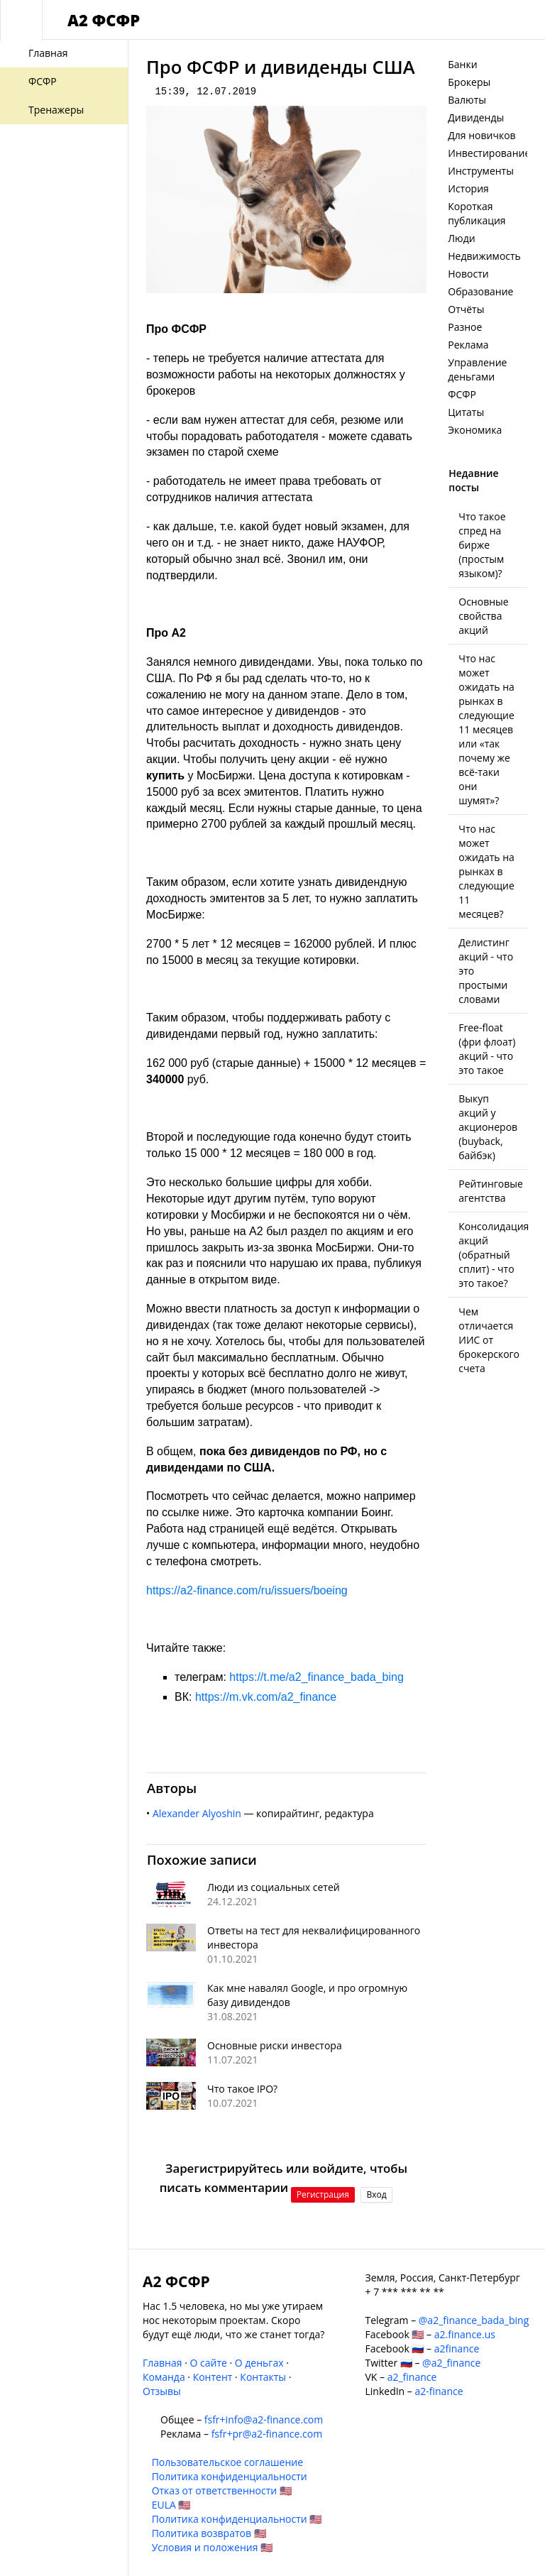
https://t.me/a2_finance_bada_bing (316, 1677)
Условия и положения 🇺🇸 (212, 2547)
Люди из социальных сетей (273, 1887)
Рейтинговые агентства (490, 1191)
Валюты (467, 99)
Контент (213, 2377)
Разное (465, 327)
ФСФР (462, 394)
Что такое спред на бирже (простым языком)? (481, 545)
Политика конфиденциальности (229, 2476)
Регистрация (323, 2194)
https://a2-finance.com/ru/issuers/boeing (247, 1590)
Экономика (475, 430)
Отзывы (162, 2391)
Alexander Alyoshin (197, 1813)
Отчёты (466, 309)
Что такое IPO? (242, 2088)
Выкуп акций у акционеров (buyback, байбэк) (487, 1127)
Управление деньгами (477, 369)
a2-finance (438, 2391)
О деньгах (259, 2362)
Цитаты (466, 412)
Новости (468, 273)
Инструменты (481, 170)
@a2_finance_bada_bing (474, 2320)
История (468, 188)
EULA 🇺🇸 (171, 2504)
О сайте (207, 2362)
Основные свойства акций (483, 616)
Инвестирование (489, 153)
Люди (461, 238)
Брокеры (469, 82)
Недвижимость (484, 256)
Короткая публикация (476, 213)
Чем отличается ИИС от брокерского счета (488, 1340)
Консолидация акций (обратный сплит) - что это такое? (493, 1255)
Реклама (468, 344)
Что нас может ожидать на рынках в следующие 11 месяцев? (486, 871)
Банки (462, 64)
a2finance (457, 2348)
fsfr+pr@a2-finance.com (266, 2433)
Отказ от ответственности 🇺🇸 (222, 2490)
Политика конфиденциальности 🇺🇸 (237, 2519)
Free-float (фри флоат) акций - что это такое (486, 1049)
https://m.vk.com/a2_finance (265, 1697)
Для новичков (481, 135)
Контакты (263, 2377)
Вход (376, 2194)
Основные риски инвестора (274, 2045)
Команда (164, 2377)
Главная (162, 2362)
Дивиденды (476, 117)
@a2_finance (451, 2362)
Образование (480, 291)
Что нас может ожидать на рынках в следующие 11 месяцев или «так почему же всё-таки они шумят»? (486, 729)
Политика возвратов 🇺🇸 (209, 2533)
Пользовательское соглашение (227, 2462)
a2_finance (412, 2377)
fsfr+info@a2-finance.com (263, 2419)
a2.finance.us (464, 2334)
